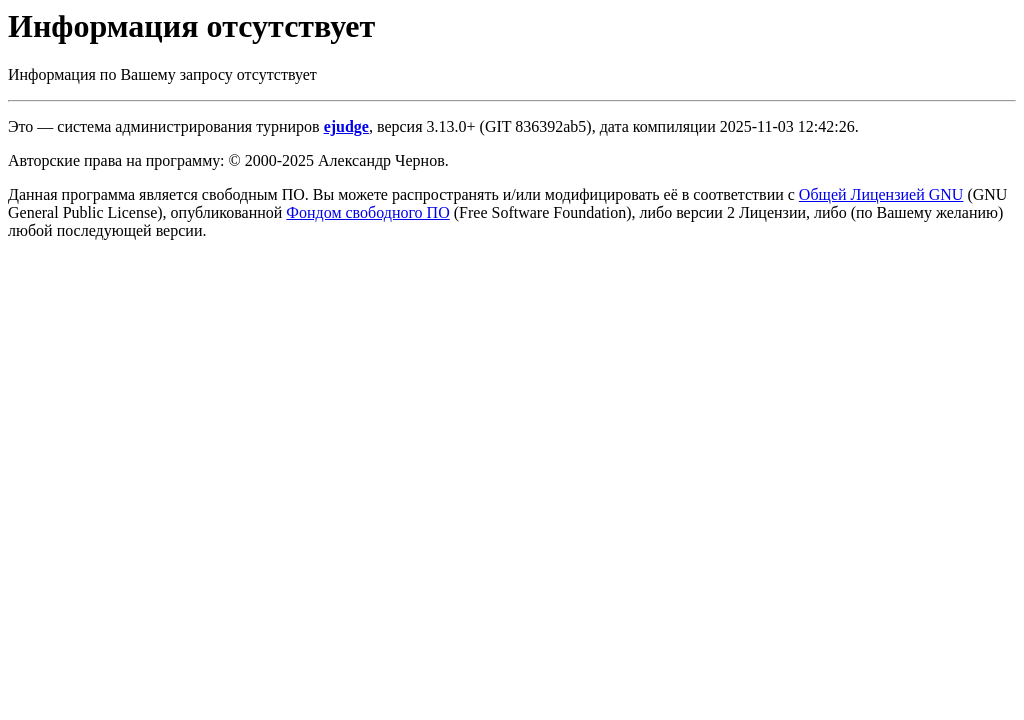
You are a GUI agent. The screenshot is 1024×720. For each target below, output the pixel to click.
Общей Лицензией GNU (881, 194)
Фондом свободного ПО (367, 212)
